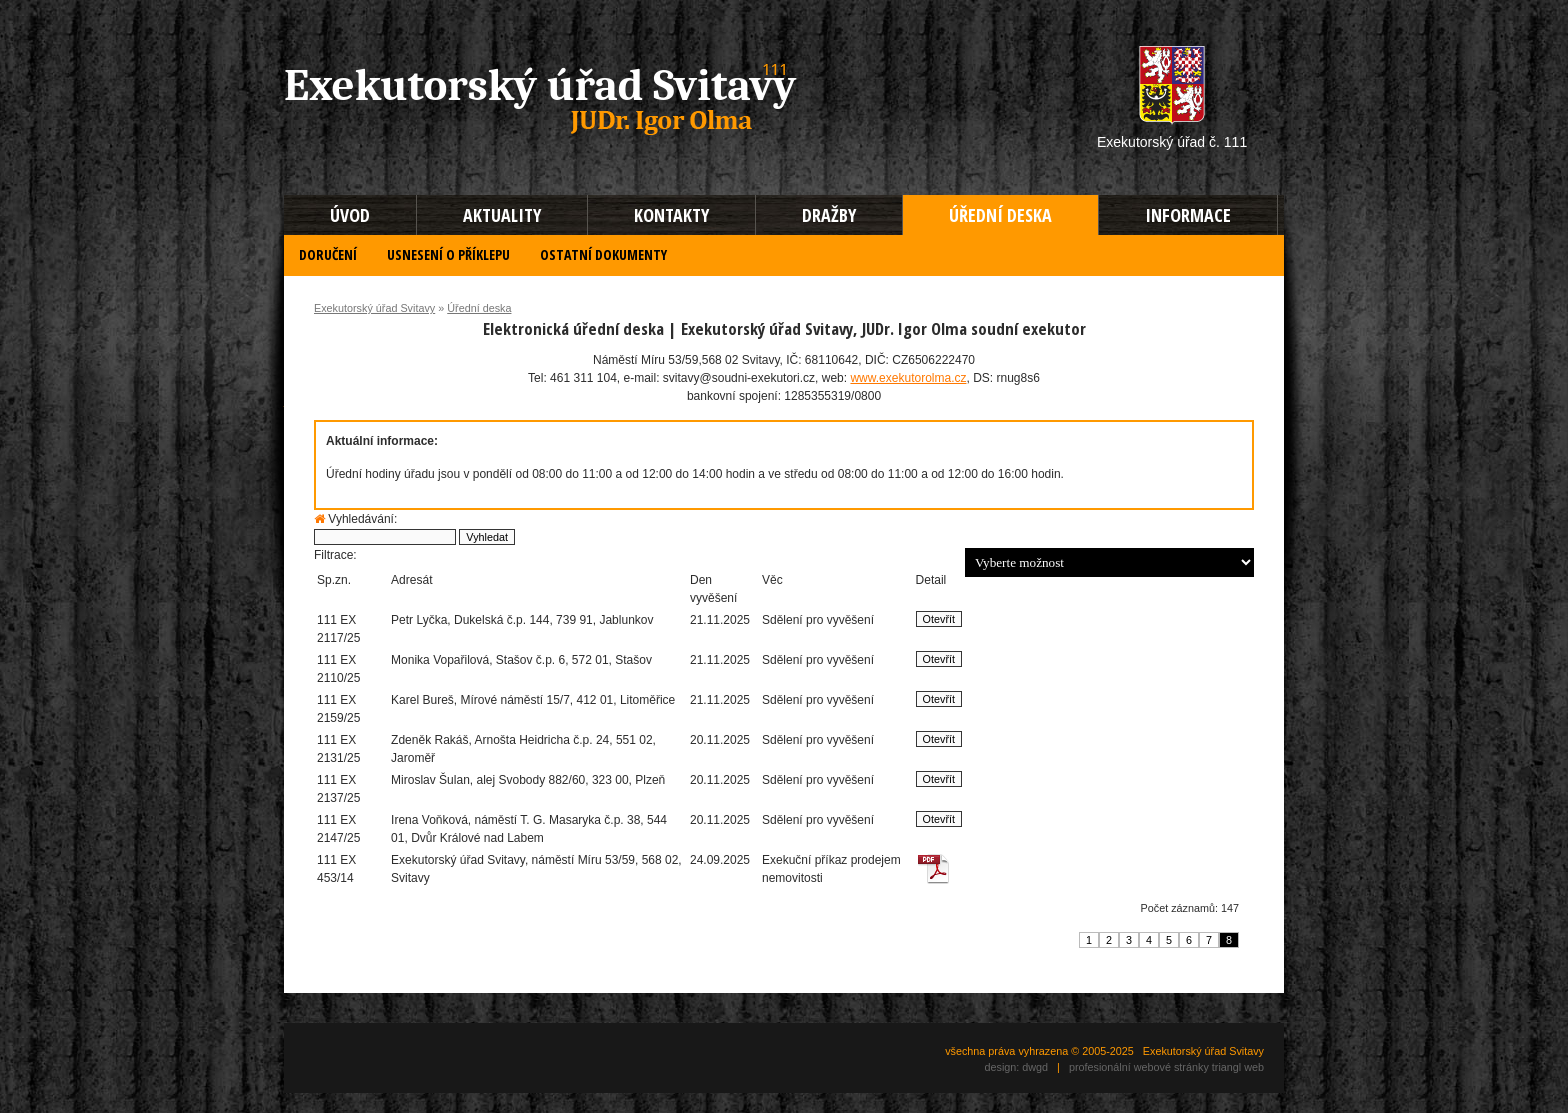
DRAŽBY (829, 215)
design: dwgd (1016, 1067)
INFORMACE (1188, 215)
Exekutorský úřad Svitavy (374, 308)
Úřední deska (479, 308)
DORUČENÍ (328, 254)
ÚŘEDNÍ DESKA (1000, 215)
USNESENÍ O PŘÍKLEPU (448, 254)
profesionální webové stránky (1139, 1067)
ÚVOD (350, 215)
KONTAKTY (671, 215)
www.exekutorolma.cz (908, 378)
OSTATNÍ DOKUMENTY (603, 254)
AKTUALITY (502, 215)
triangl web (1238, 1067)
